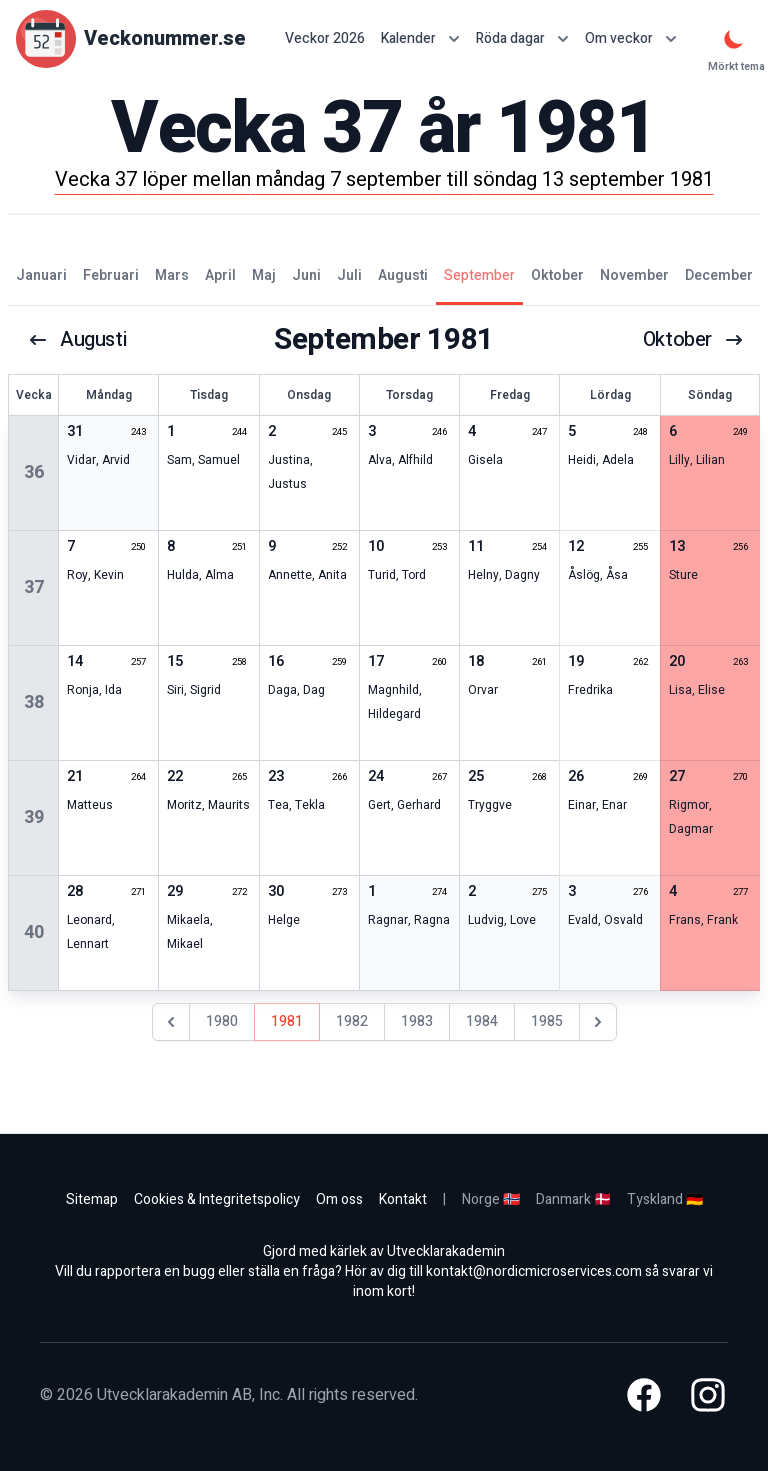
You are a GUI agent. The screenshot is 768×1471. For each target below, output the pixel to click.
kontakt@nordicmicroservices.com (534, 1271)
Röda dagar (522, 38)
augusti (77, 340)
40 (34, 932)
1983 (417, 1021)
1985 (547, 1021)
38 (34, 702)
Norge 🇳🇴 (491, 1199)
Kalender (420, 38)
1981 (287, 1021)
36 (34, 472)
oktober (693, 340)
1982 (352, 1021)
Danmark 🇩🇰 (573, 1199)
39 (34, 817)
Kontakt (403, 1199)
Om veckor (631, 38)
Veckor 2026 (325, 39)
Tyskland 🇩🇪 (665, 1199)
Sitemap (92, 1199)
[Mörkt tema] (734, 39)
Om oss (339, 1199)
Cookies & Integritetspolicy (217, 1199)
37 (34, 587)
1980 (222, 1021)
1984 (482, 1021)
